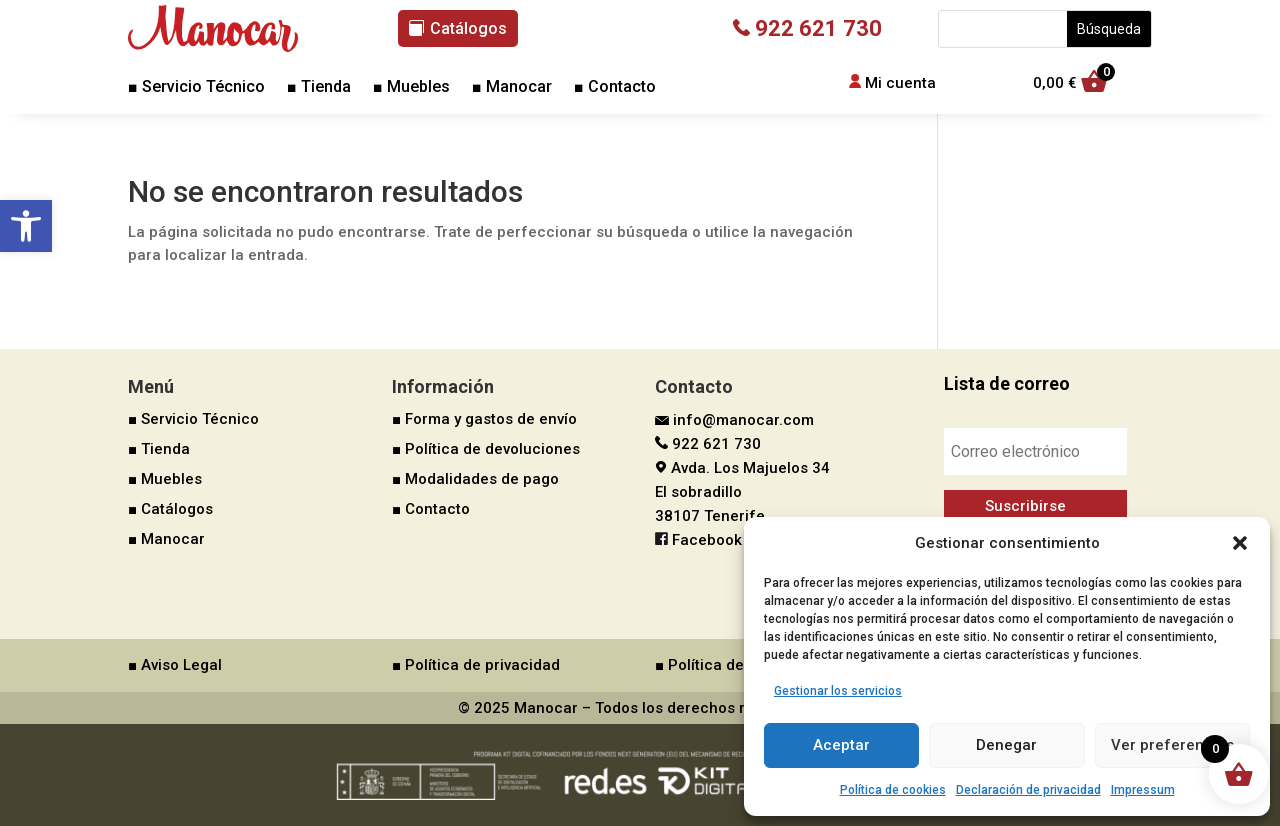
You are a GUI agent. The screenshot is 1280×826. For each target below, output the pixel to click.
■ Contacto (615, 88)
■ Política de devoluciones (486, 449)
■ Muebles (411, 88)
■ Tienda (319, 88)
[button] (26, 226)
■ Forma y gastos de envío (484, 419)
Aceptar (841, 745)
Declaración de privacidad (1028, 790)
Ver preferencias (1172, 745)
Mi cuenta (900, 83)
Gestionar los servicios (838, 691)
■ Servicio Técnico (196, 88)
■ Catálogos (170, 509)
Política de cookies (893, 790)
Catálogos (468, 28)
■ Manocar (512, 88)
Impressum (1143, 790)
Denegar (1006, 745)
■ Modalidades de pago (475, 479)
